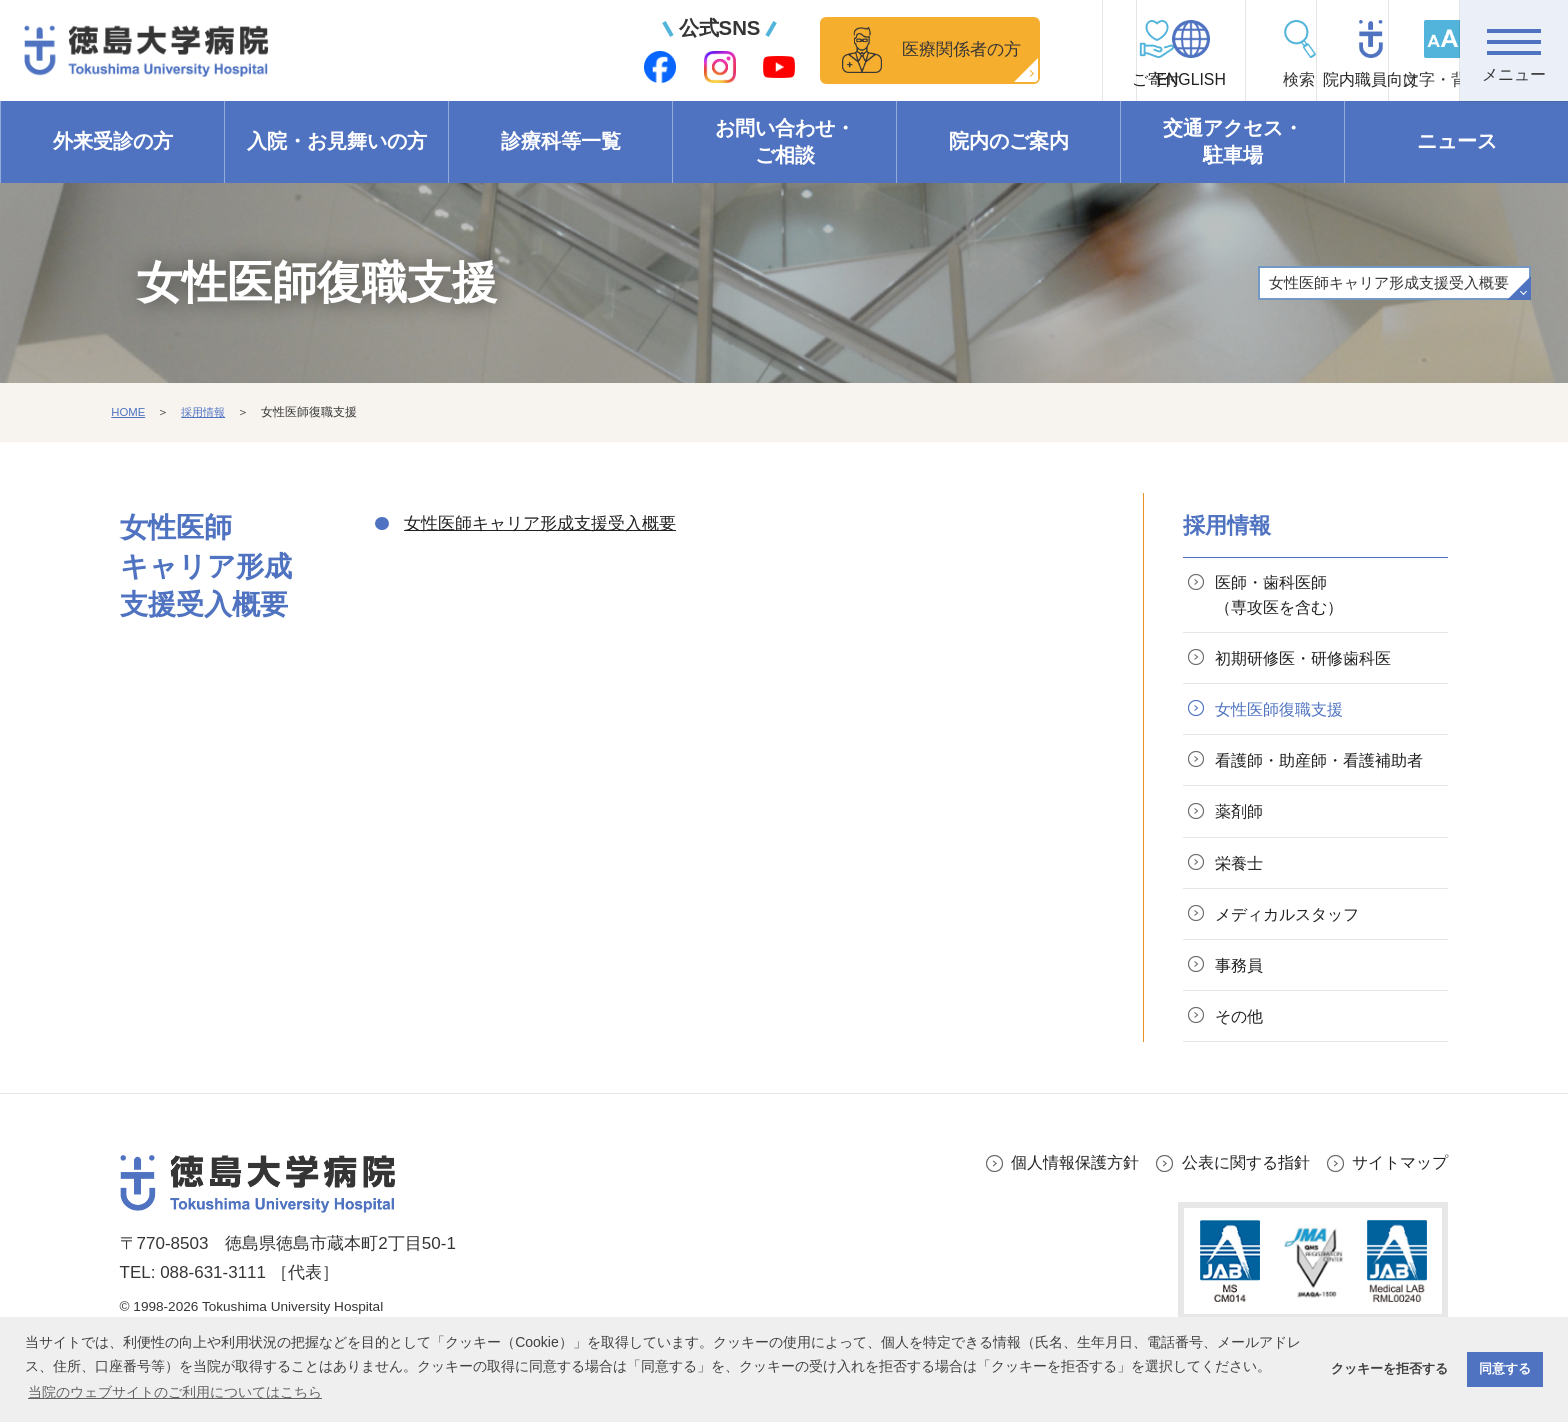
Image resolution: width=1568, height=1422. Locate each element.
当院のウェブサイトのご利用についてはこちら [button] (175, 1392)
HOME (129, 413)
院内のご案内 (1009, 142)
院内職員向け (1294, 80)
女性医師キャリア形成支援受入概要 (1380, 283)
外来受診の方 (113, 142)
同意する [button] (1505, 1369)
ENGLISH (1073, 80)
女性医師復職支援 (1285, 716)
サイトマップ (1397, 1211)
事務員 (1242, 1010)
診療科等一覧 (561, 142)
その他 (1242, 1064)
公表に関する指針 (1236, 1211)
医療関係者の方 (812, 49)
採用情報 (207, 413)
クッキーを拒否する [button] (1389, 1369)
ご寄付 (964, 80)
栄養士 (1242, 903)
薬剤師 (1242, 849)
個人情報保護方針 (1057, 1211)
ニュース (1457, 142)
